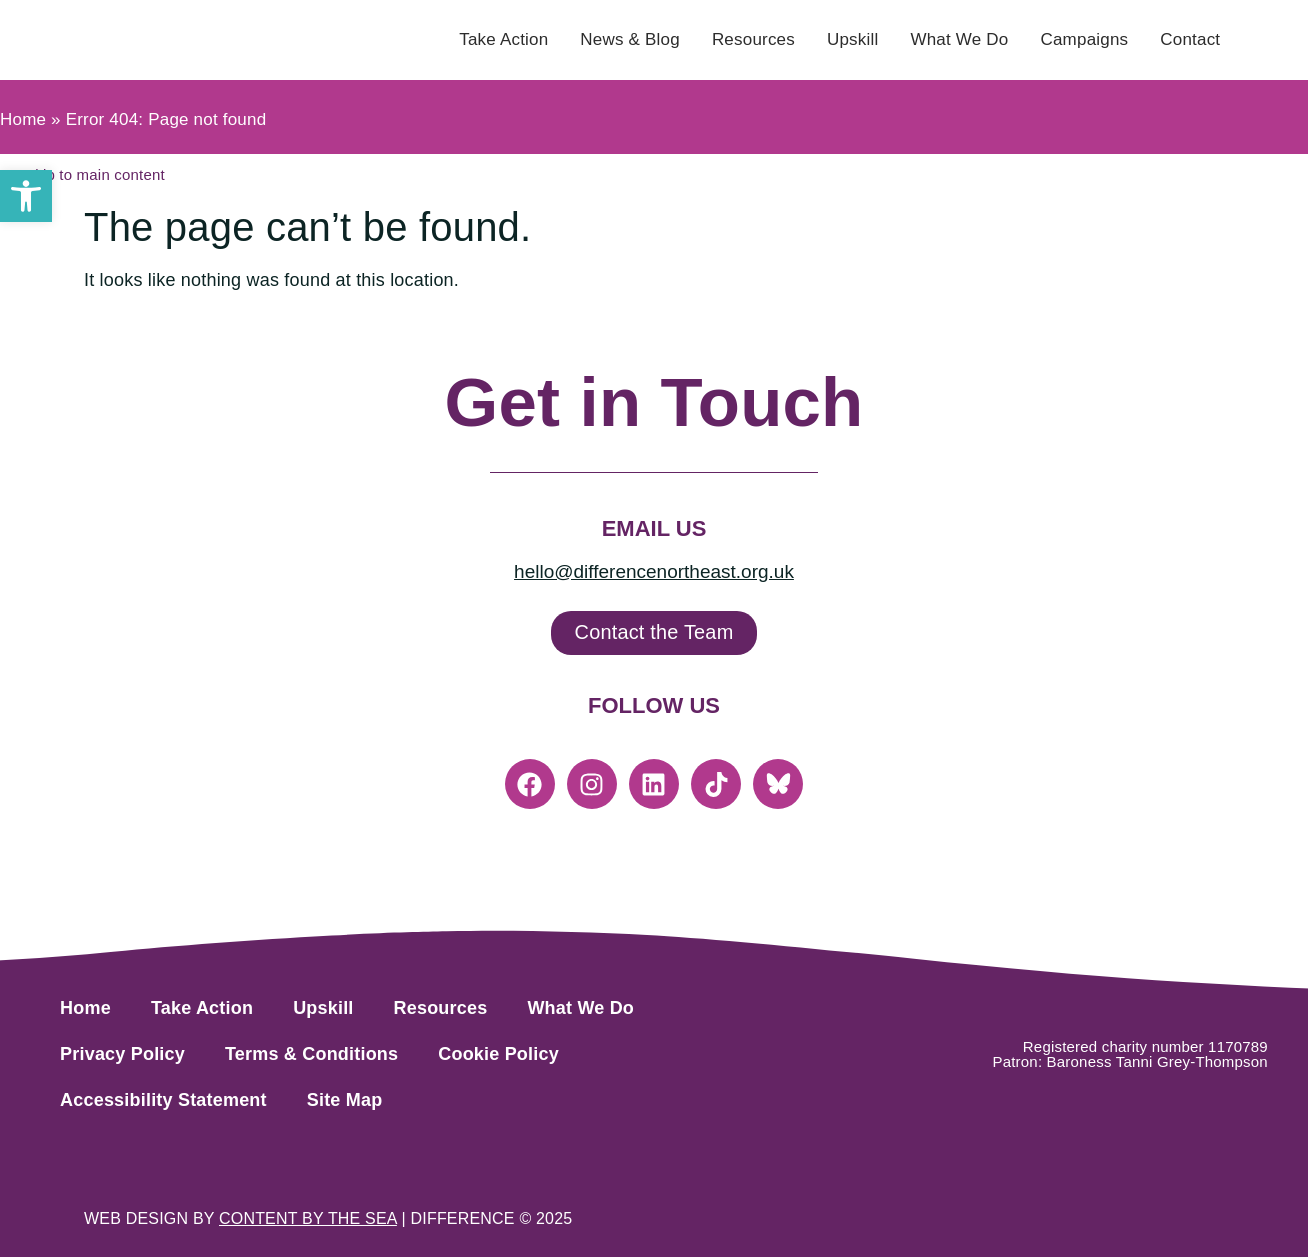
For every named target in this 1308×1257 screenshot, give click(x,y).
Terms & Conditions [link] (311, 1054)
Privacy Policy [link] (122, 1054)
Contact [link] (1190, 39)
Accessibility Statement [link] (163, 1100)
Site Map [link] (345, 1100)
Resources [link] (753, 39)
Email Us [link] (654, 528)
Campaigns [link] (1084, 39)
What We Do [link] (959, 39)
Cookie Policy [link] (498, 1054)
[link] (26, 196)
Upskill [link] (852, 39)
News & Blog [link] (630, 39)
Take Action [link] (503, 39)
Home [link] (23, 119)
